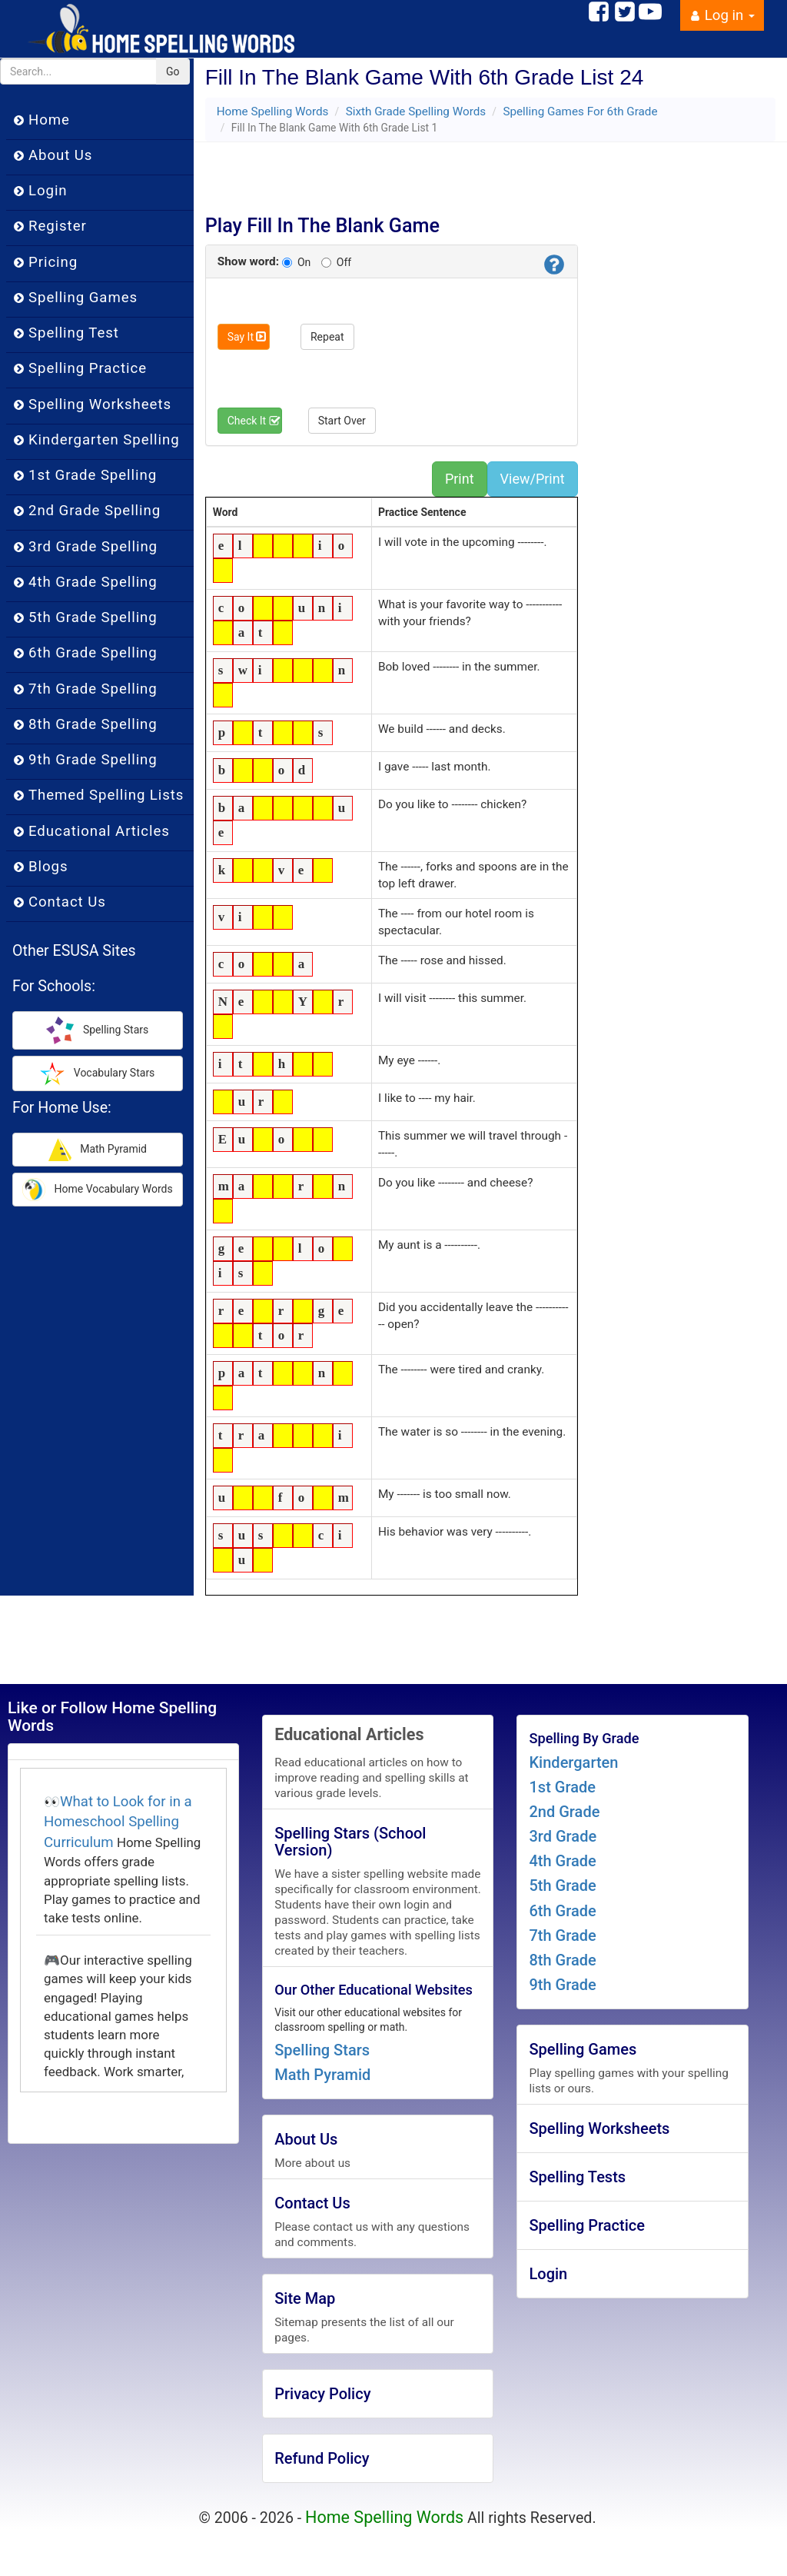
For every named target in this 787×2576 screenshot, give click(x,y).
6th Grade (562, 1911)
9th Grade (562, 1984)
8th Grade (562, 1960)
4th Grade (562, 1861)
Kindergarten (573, 1762)
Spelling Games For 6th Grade (580, 111)
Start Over (342, 420)
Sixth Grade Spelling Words (416, 111)
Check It (254, 420)
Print (459, 479)
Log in (722, 15)
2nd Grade (564, 1811)
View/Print (532, 479)
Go (173, 71)
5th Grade (562, 1885)
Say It (247, 337)
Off (336, 262)
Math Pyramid (322, 2074)
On (296, 262)
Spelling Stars (322, 2050)
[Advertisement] (397, 173)
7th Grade (562, 1935)
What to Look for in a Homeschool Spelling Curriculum (118, 1822)
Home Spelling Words (273, 111)
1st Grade (562, 1787)
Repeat (327, 337)
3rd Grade (562, 1836)
